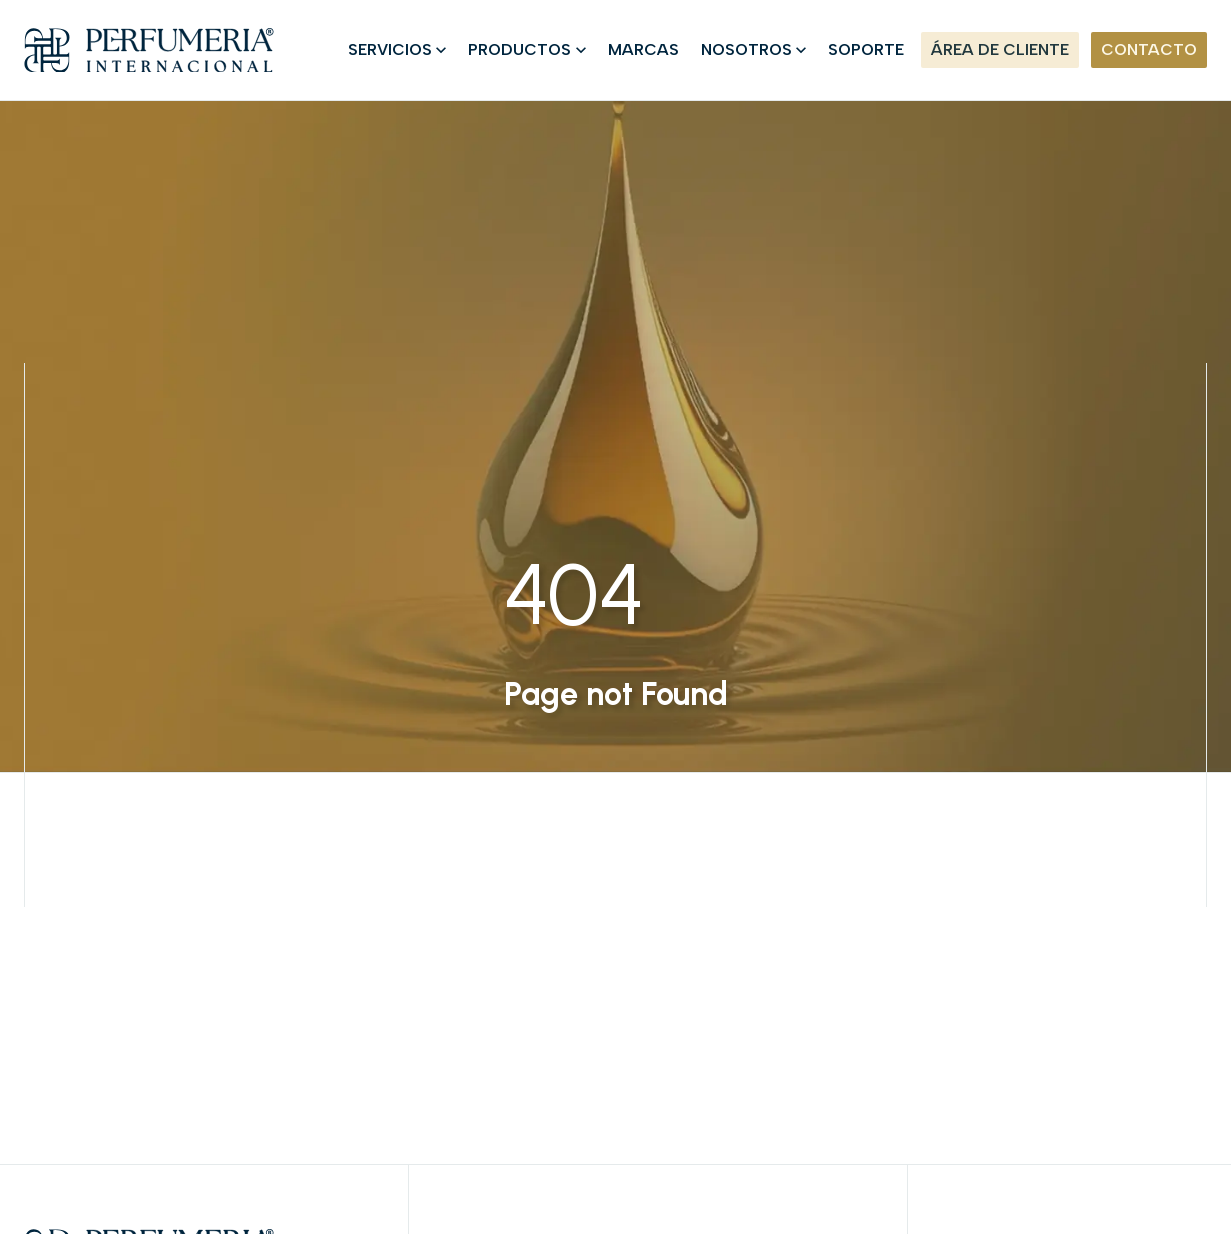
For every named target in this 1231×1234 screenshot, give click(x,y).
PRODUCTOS (519, 49)
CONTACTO (1149, 49)
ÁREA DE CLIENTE (1000, 49)
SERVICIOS (390, 49)
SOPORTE (866, 49)
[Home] (149, 50)
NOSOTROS (746, 49)
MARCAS (643, 49)
